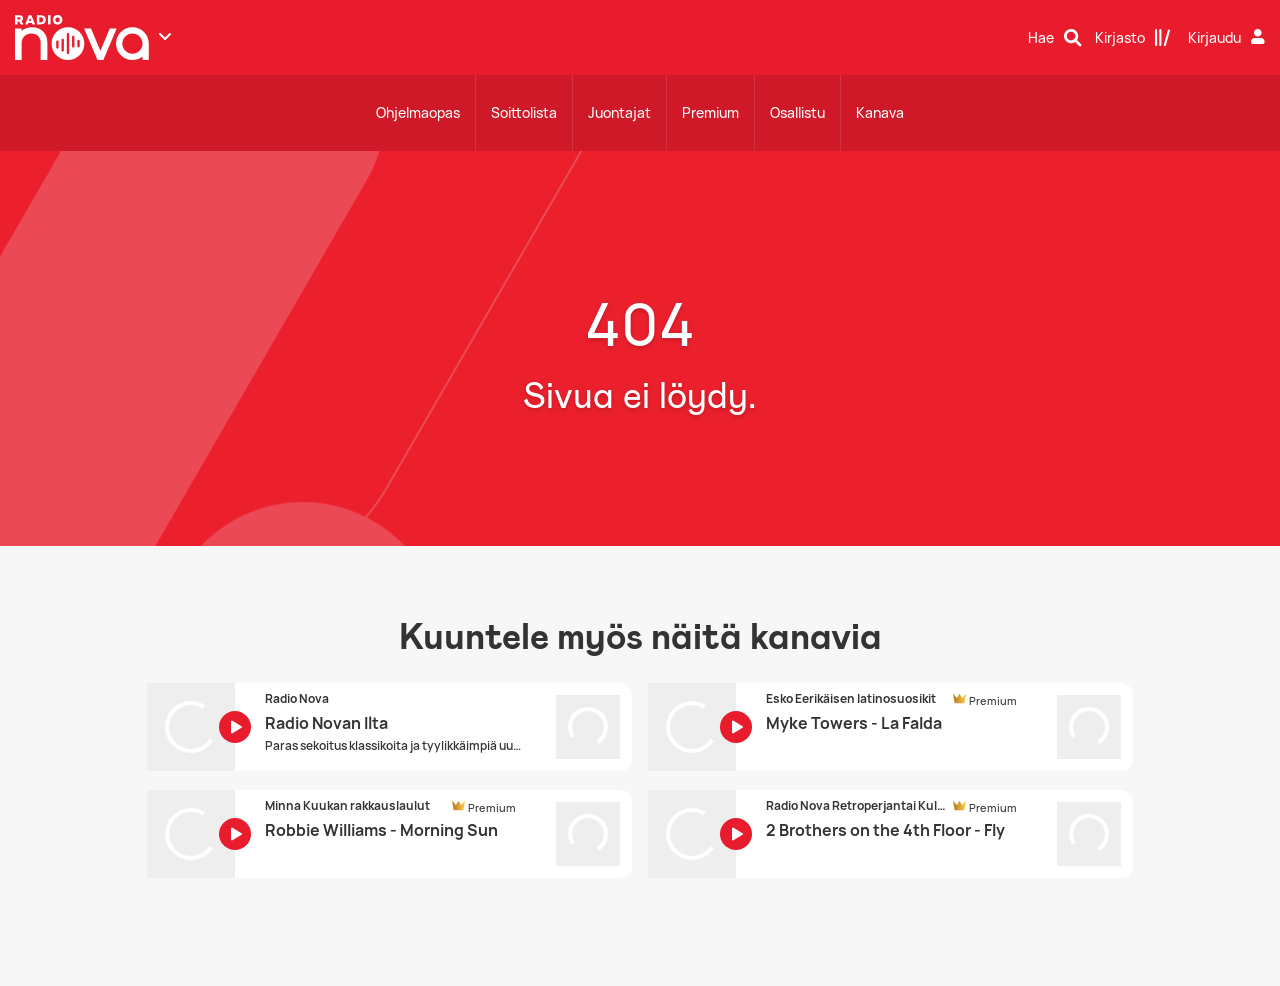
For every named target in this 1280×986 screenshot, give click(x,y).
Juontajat (619, 112)
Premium (710, 112)
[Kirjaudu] (1229, 38)
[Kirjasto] (1133, 38)
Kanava (880, 112)
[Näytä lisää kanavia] (165, 36)
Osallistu (797, 112)
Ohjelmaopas (418, 112)
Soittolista (524, 112)
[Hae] (1055, 38)
